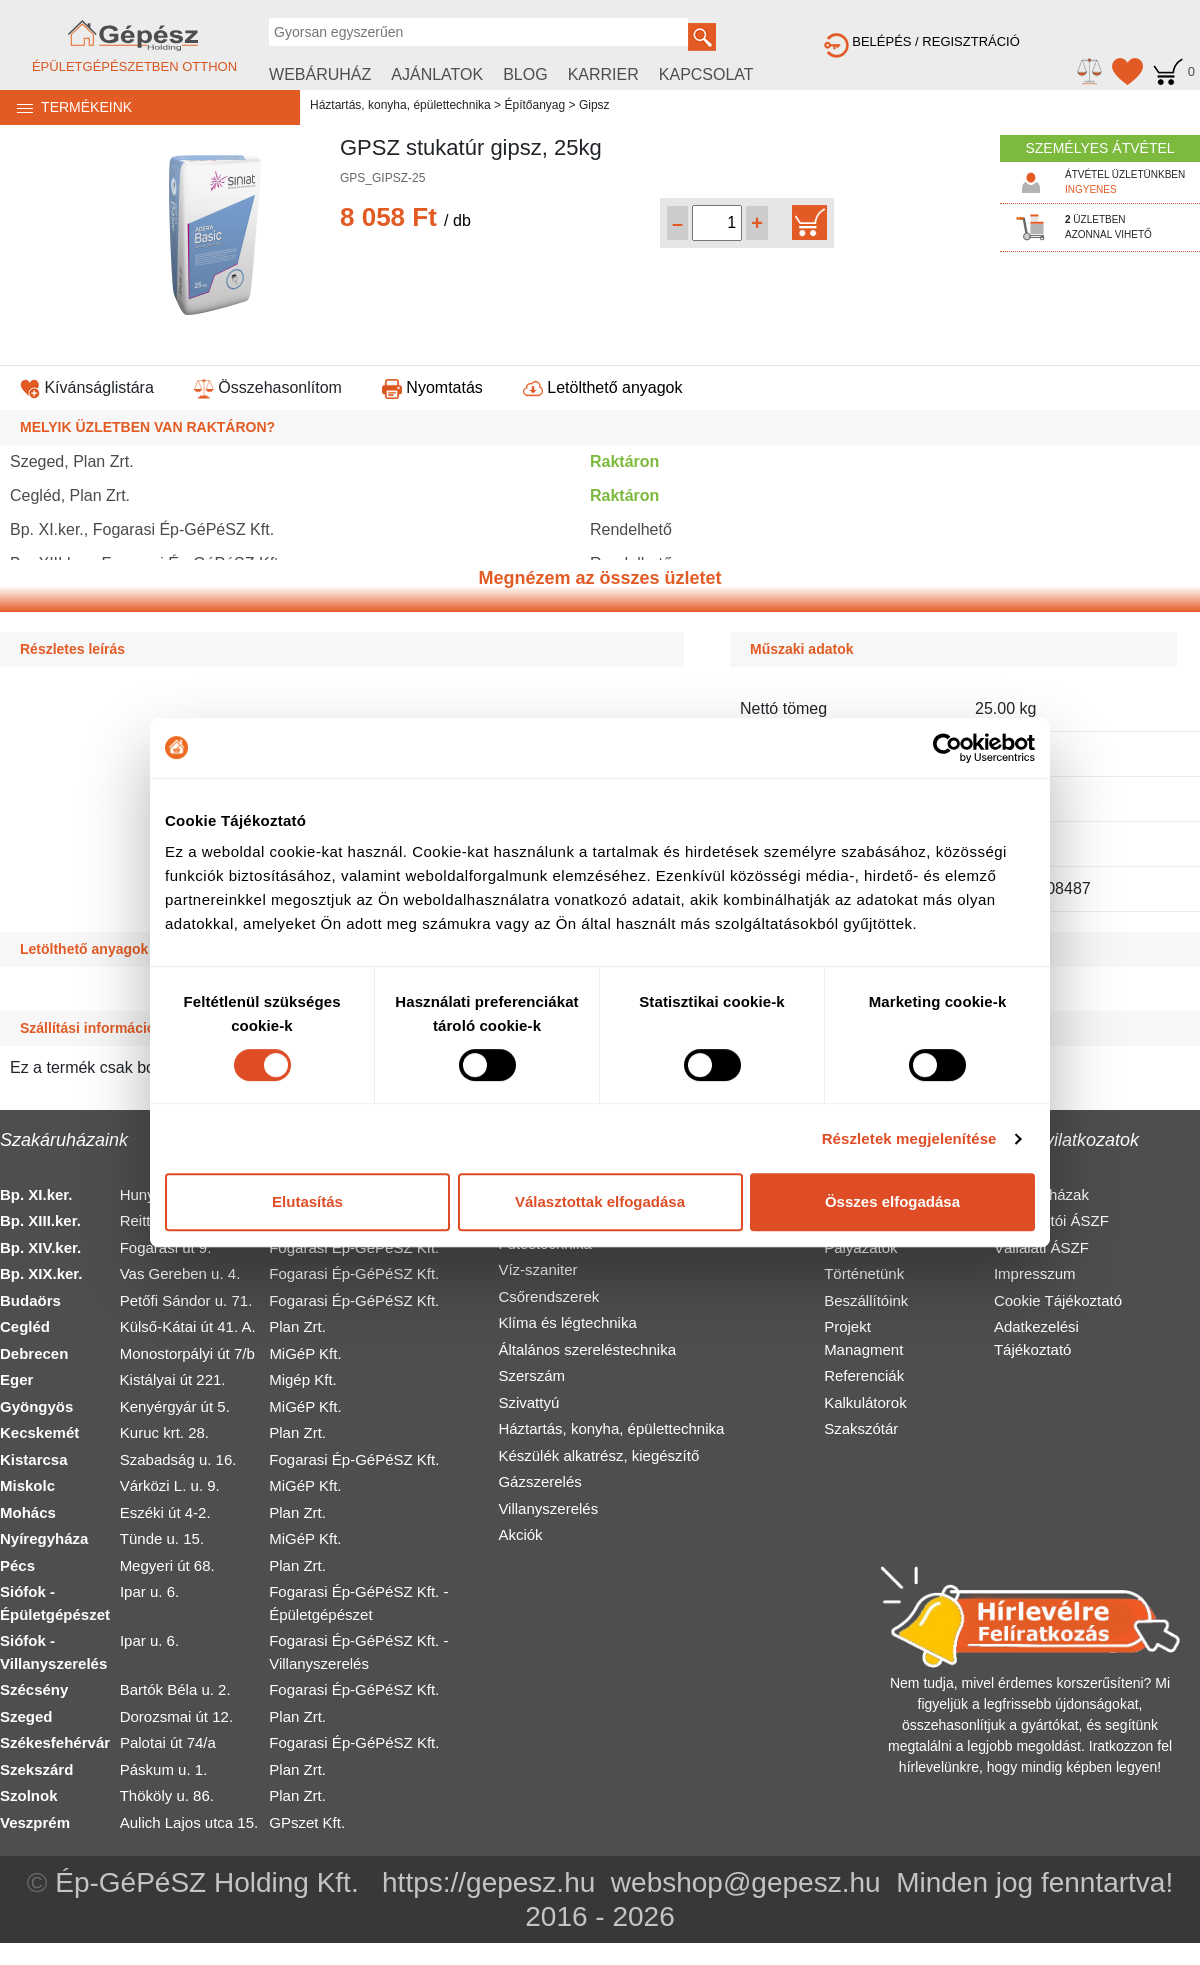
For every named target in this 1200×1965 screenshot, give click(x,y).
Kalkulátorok (865, 1402)
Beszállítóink (866, 1300)
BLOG (525, 74)
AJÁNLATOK (437, 74)
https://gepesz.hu (488, 1882)
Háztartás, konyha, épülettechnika (400, 105)
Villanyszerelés (548, 1508)
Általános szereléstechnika (587, 1349)
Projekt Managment (863, 1338)
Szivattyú (528, 1402)
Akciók (520, 1534)
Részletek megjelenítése (909, 1138)
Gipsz (594, 105)
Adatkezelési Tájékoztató (1036, 1338)
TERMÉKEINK (66, 107)
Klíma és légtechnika (567, 1322)
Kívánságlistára (87, 387)
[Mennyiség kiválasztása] (717, 223)
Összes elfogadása (892, 1201)
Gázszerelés (539, 1481)
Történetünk (864, 1273)
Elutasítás (307, 1201)
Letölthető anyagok (603, 387)
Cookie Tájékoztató (1058, 1300)
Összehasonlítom (268, 387)
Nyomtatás (432, 387)
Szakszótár (861, 1428)
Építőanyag (534, 105)
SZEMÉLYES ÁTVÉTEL (1099, 148)
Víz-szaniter (537, 1269)
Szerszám (531, 1375)
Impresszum (1035, 1273)
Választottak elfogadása (600, 1201)
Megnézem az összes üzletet (599, 578)
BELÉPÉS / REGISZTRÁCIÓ (922, 41)
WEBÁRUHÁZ (320, 74)
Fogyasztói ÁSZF (1051, 1220)
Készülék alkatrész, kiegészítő (598, 1455)
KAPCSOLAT (706, 74)
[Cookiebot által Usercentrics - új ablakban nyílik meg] (947, 748)
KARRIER (603, 74)
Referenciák (864, 1375)
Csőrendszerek (548, 1296)
